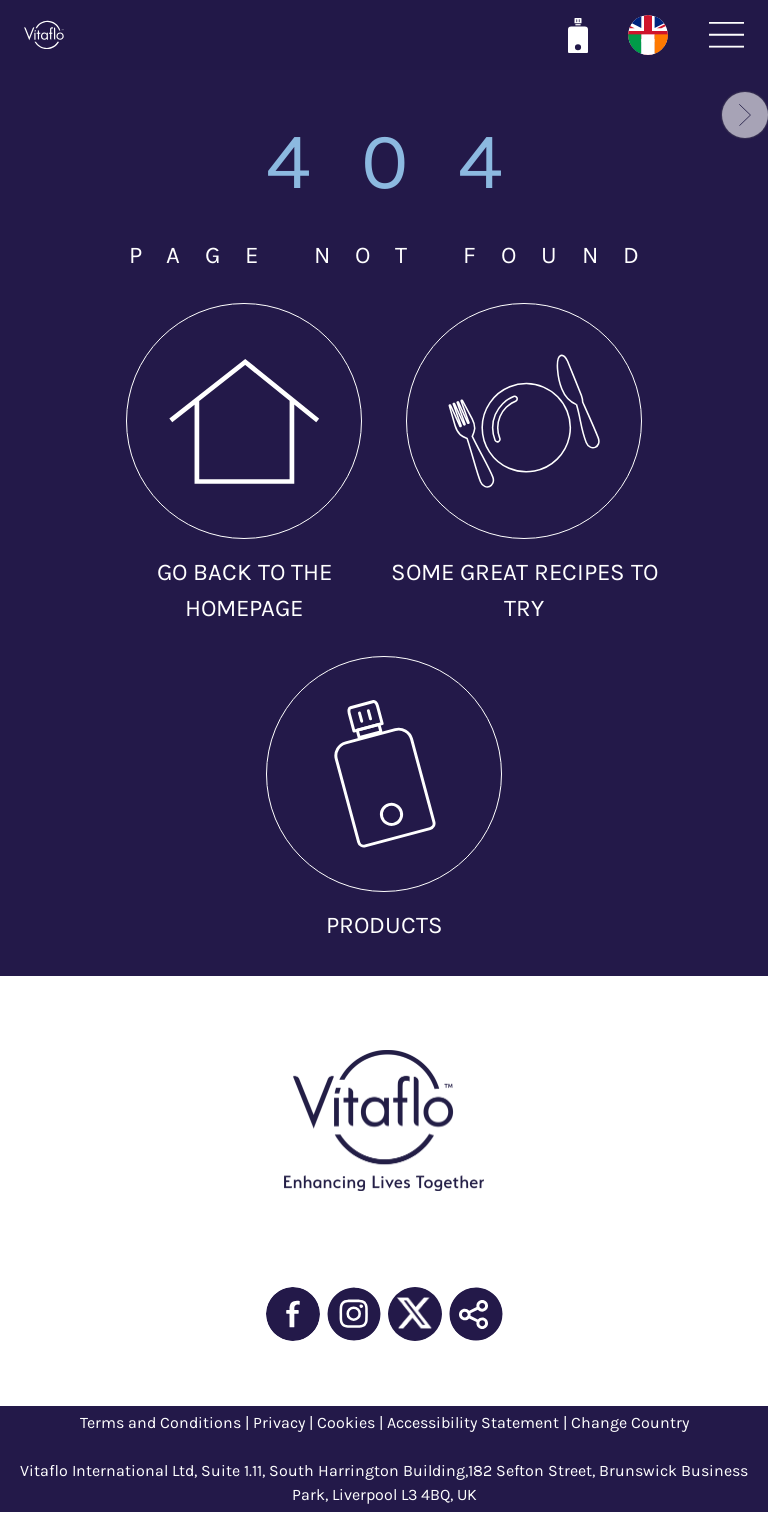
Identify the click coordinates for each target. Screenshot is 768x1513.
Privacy (279, 1422)
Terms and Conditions (160, 1422)
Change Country (630, 1422)
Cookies (346, 1422)
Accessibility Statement (473, 1422)
